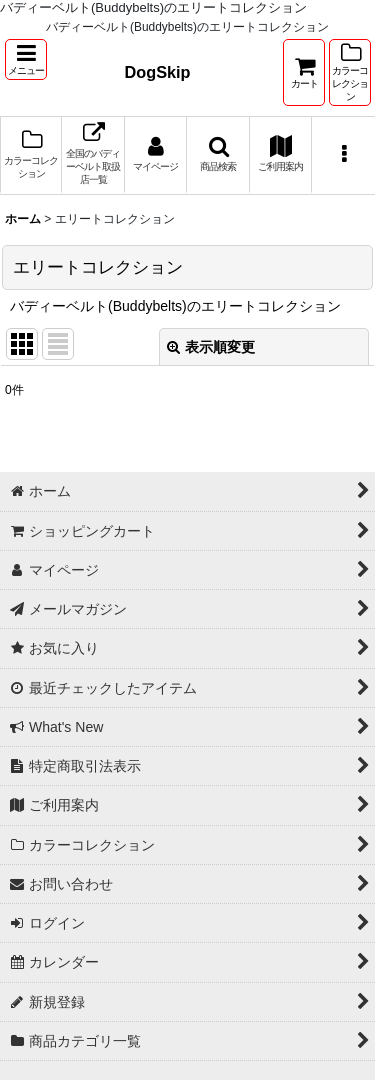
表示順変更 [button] (211, 347)
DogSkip (158, 72)
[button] (26, 59)
